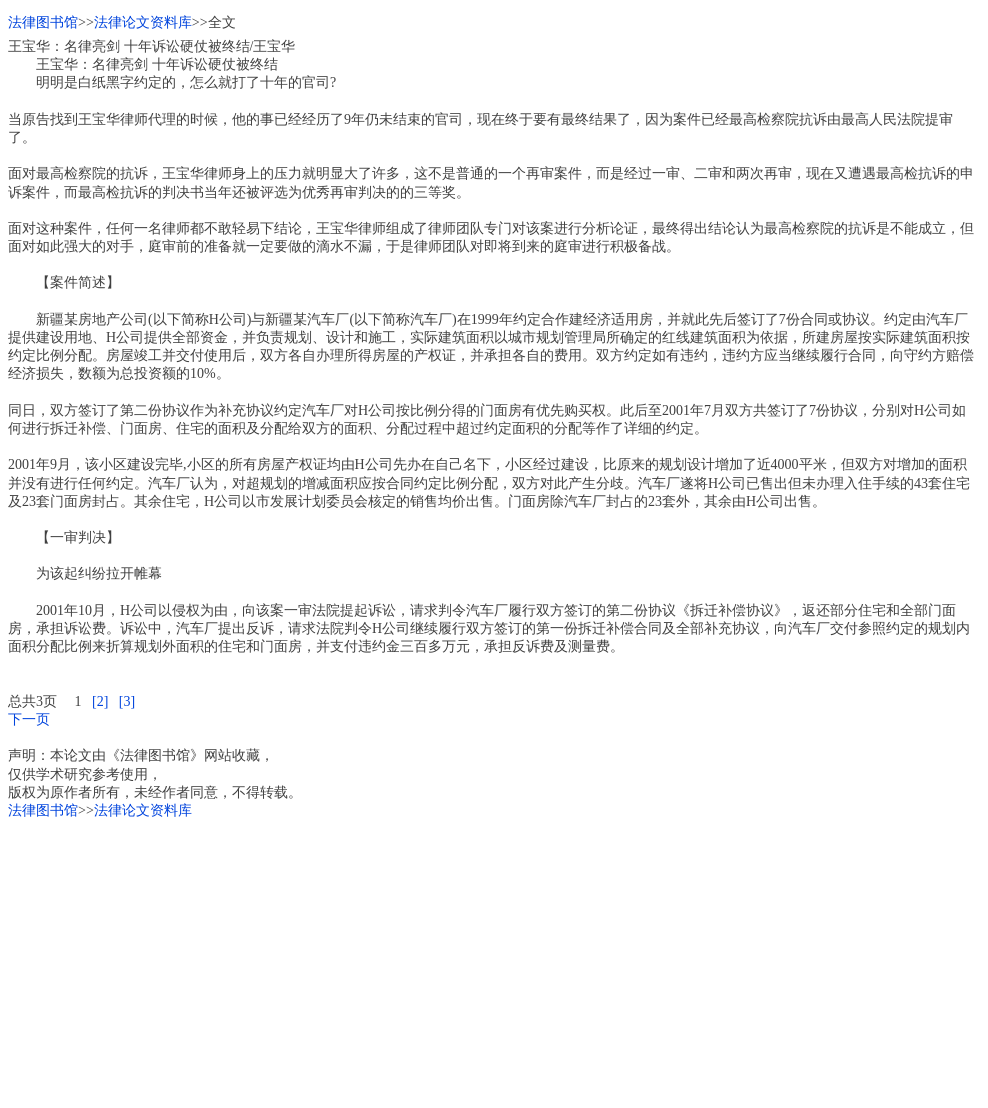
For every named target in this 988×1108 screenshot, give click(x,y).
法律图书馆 (43, 22)
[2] (100, 701)
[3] (127, 701)
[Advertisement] (494, 960)
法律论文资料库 (143, 22)
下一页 (29, 719)
